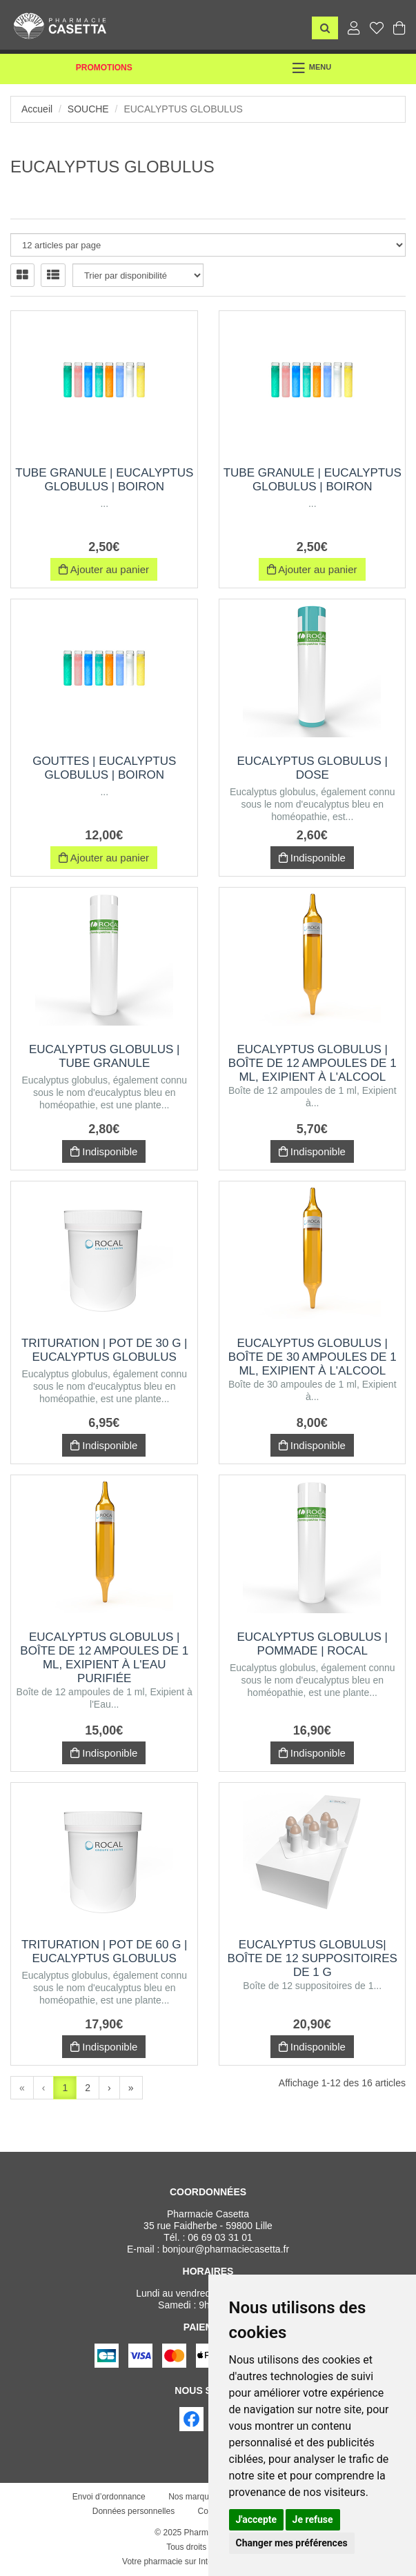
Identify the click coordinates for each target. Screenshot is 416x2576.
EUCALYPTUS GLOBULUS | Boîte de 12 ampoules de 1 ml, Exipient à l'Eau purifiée (104, 1657)
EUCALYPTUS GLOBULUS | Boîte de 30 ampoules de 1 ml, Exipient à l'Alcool (312, 1357)
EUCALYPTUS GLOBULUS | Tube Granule (104, 1056)
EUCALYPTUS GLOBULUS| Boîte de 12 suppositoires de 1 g (312, 1958)
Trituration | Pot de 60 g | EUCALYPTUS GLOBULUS (104, 1951)
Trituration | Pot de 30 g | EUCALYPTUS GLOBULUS (104, 1350)
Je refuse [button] (313, 2519)
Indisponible (312, 857)
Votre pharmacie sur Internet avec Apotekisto (204, 2561)
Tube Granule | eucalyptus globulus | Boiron (104, 479)
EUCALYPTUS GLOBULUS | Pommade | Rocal (312, 1643)
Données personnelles (133, 2511)
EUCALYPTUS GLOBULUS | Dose (312, 768)
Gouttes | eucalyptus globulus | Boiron (104, 768)
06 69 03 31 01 (220, 2237)
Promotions (104, 67)
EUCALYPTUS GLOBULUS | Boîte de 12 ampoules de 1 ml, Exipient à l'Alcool (312, 1063)
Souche (88, 108)
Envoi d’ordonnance (109, 2497)
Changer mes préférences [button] (292, 2542)
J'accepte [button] (256, 2519)
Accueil (36, 108)
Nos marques (192, 2497)
